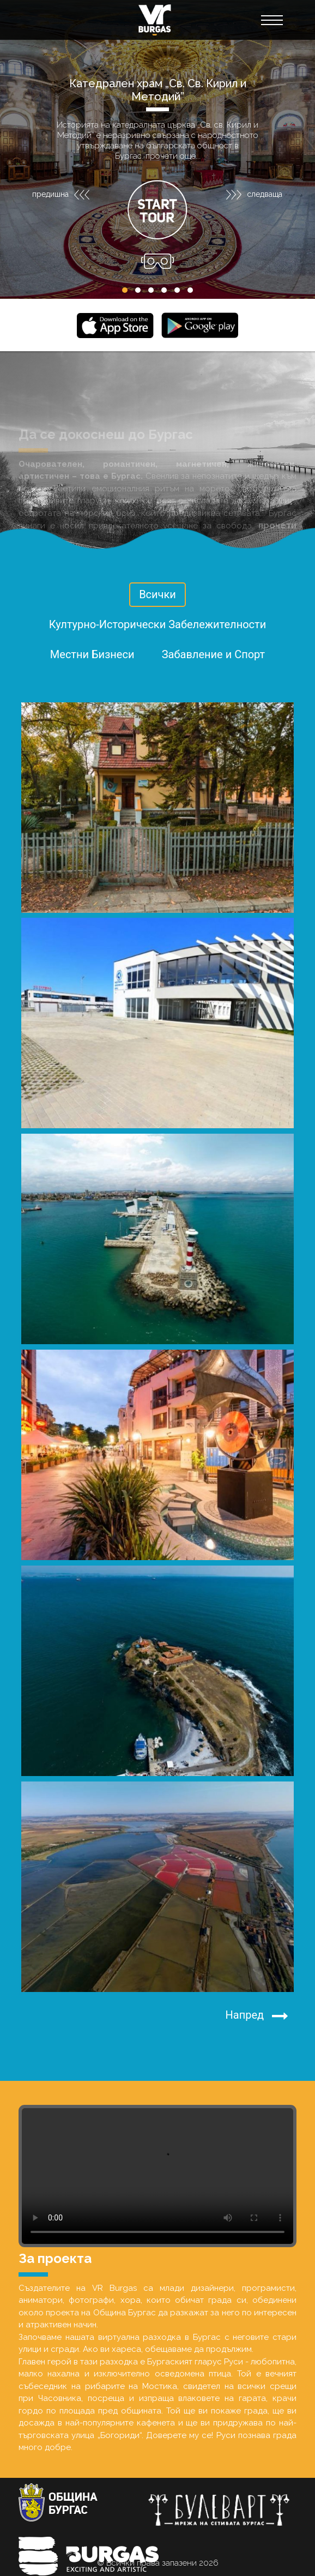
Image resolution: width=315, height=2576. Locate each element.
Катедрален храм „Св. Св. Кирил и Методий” (157, 90)
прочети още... (173, 156)
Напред (257, 2016)
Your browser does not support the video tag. (157, 2176)
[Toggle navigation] (271, 20)
